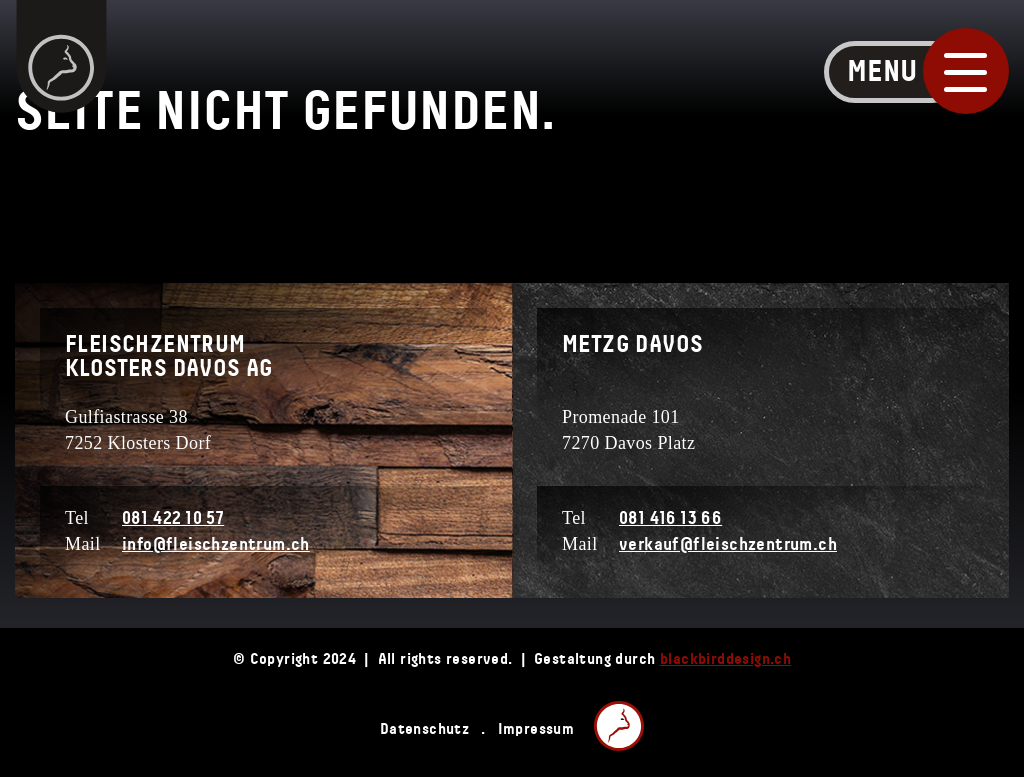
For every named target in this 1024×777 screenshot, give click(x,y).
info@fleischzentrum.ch (216, 545)
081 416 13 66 (670, 519)
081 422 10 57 (173, 519)
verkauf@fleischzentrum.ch (728, 545)
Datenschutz (424, 729)
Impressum (536, 729)
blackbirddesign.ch (725, 659)
